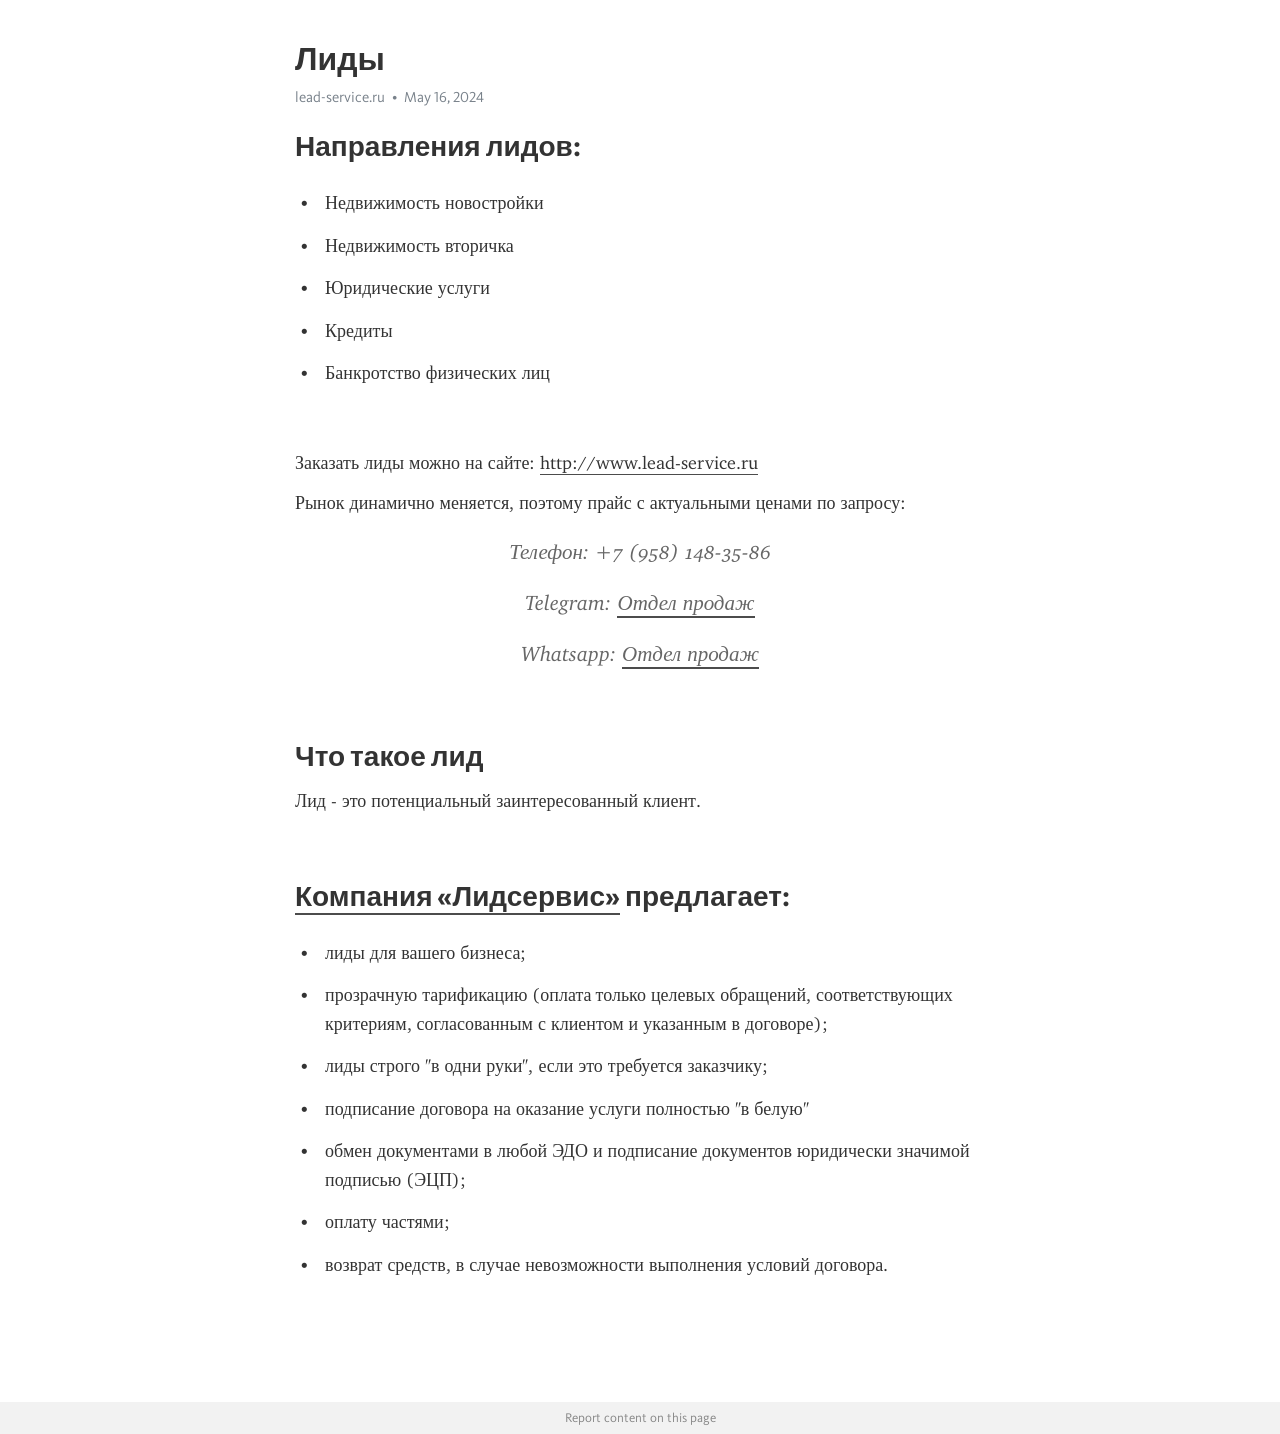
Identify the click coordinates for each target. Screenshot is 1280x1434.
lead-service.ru (340, 97)
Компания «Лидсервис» (457, 896)
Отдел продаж (685, 603)
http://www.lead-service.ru (649, 463)
